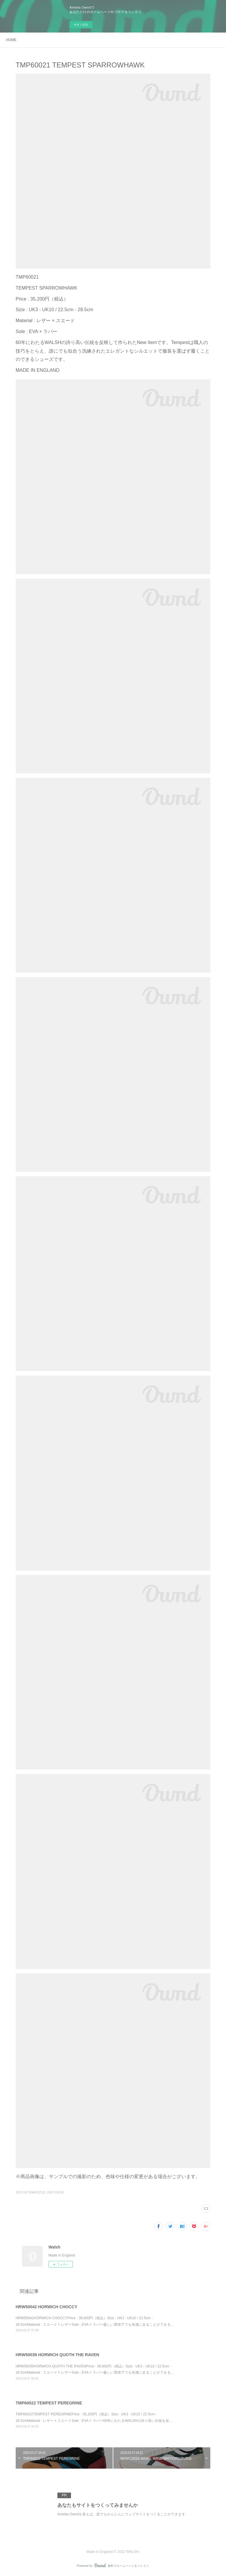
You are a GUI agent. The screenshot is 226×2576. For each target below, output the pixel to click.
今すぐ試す (81, 24)
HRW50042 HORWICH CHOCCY (47, 2306)
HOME (11, 40)
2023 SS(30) (55, 2192)
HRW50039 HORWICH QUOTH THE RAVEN (57, 2354)
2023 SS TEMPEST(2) (30, 2192)
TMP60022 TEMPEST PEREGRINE (49, 2403)
